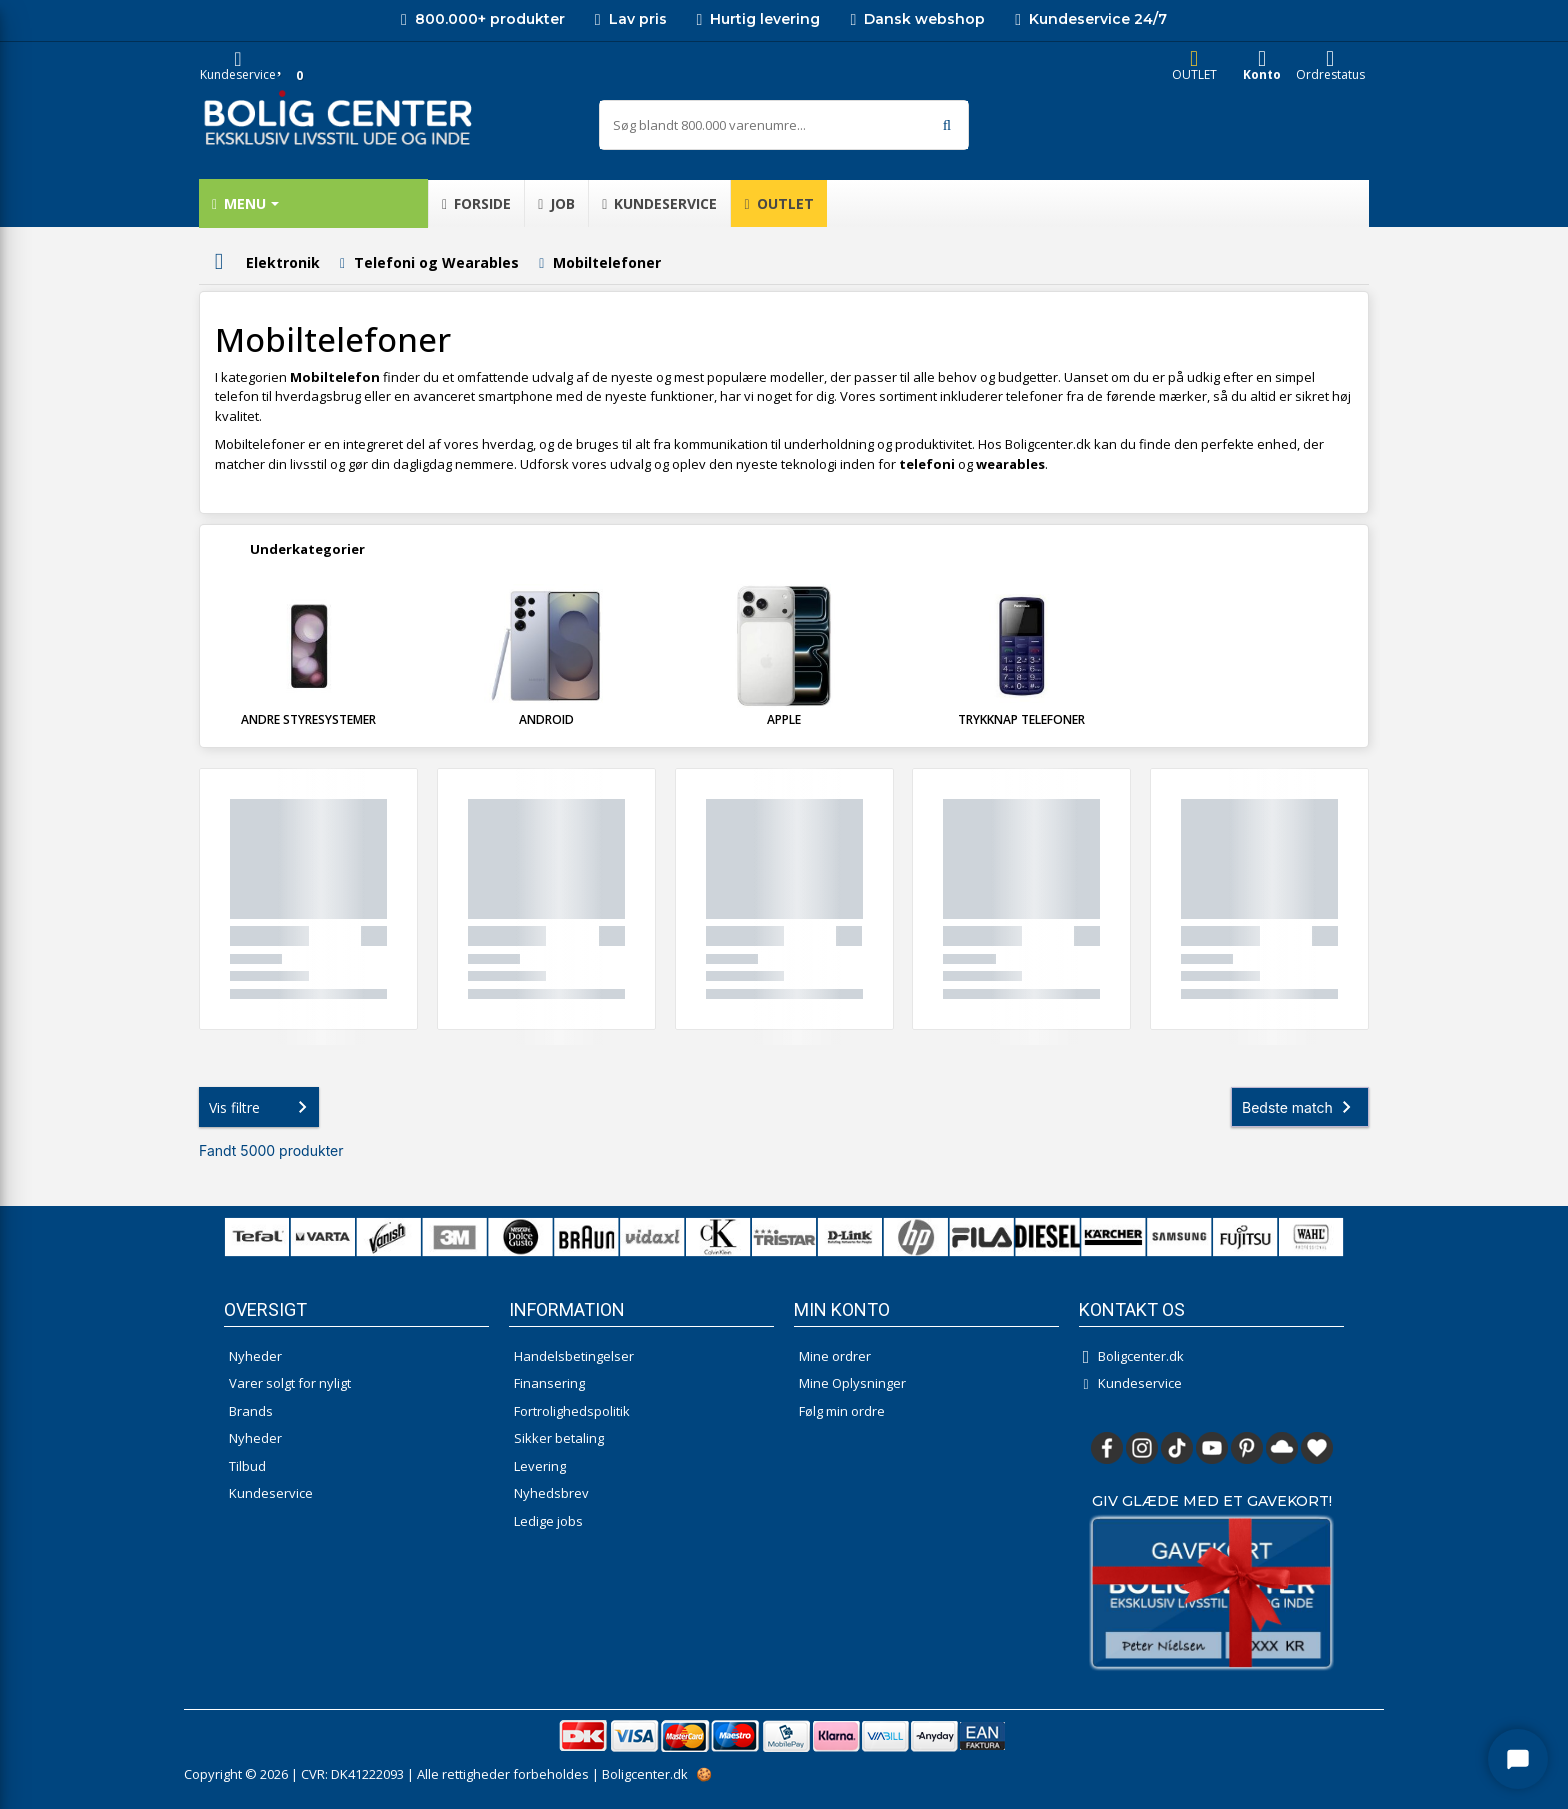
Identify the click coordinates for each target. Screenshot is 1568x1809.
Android (546, 719)
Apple (784, 719)
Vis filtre (262, 1107)
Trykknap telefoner (1021, 719)
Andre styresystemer (308, 719)
